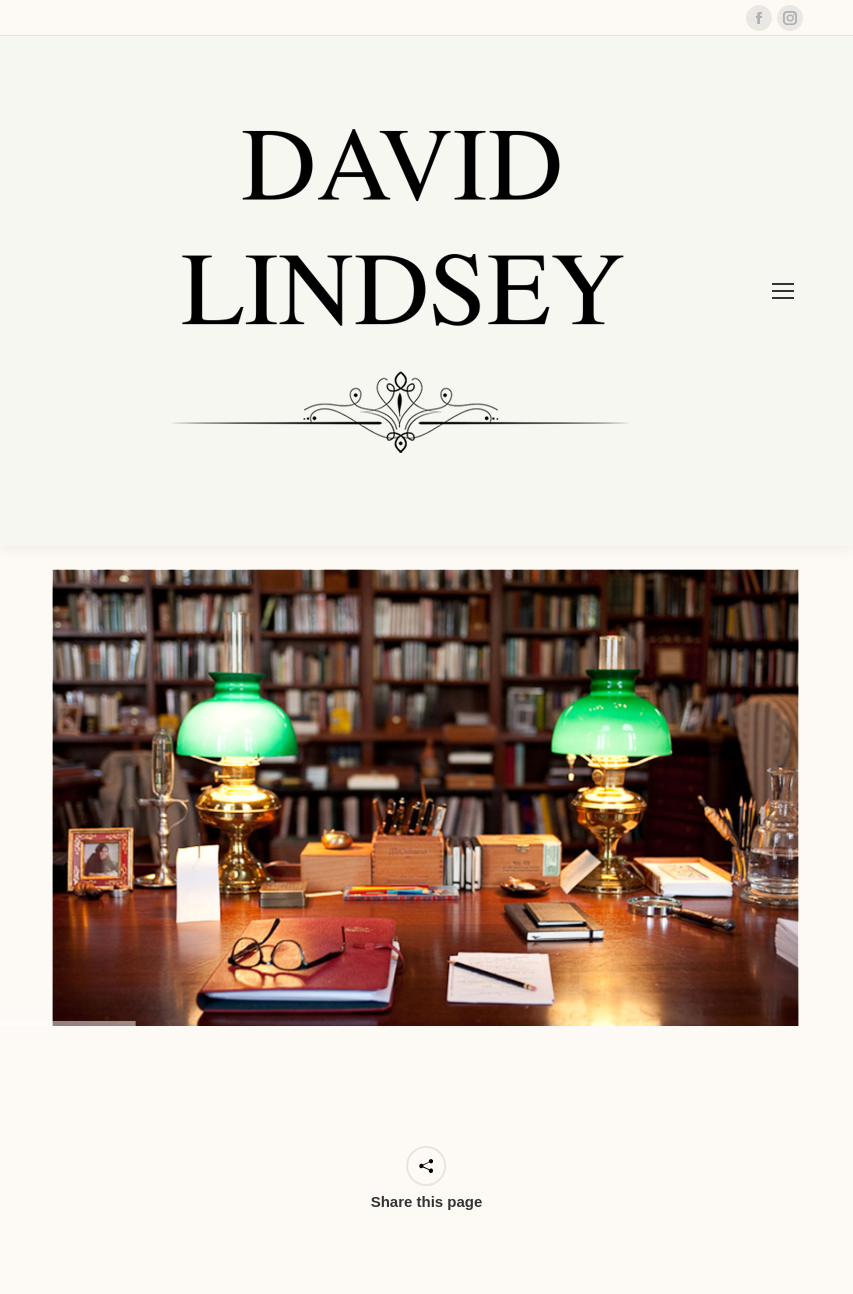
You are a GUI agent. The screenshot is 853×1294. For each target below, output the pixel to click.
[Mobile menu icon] (783, 291)
